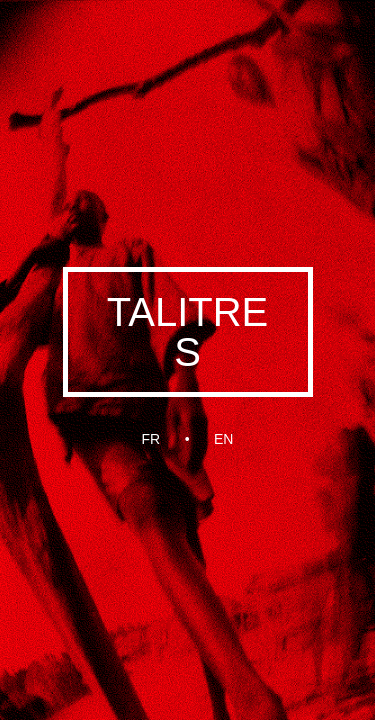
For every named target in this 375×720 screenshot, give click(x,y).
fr (151, 439)
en (223, 439)
